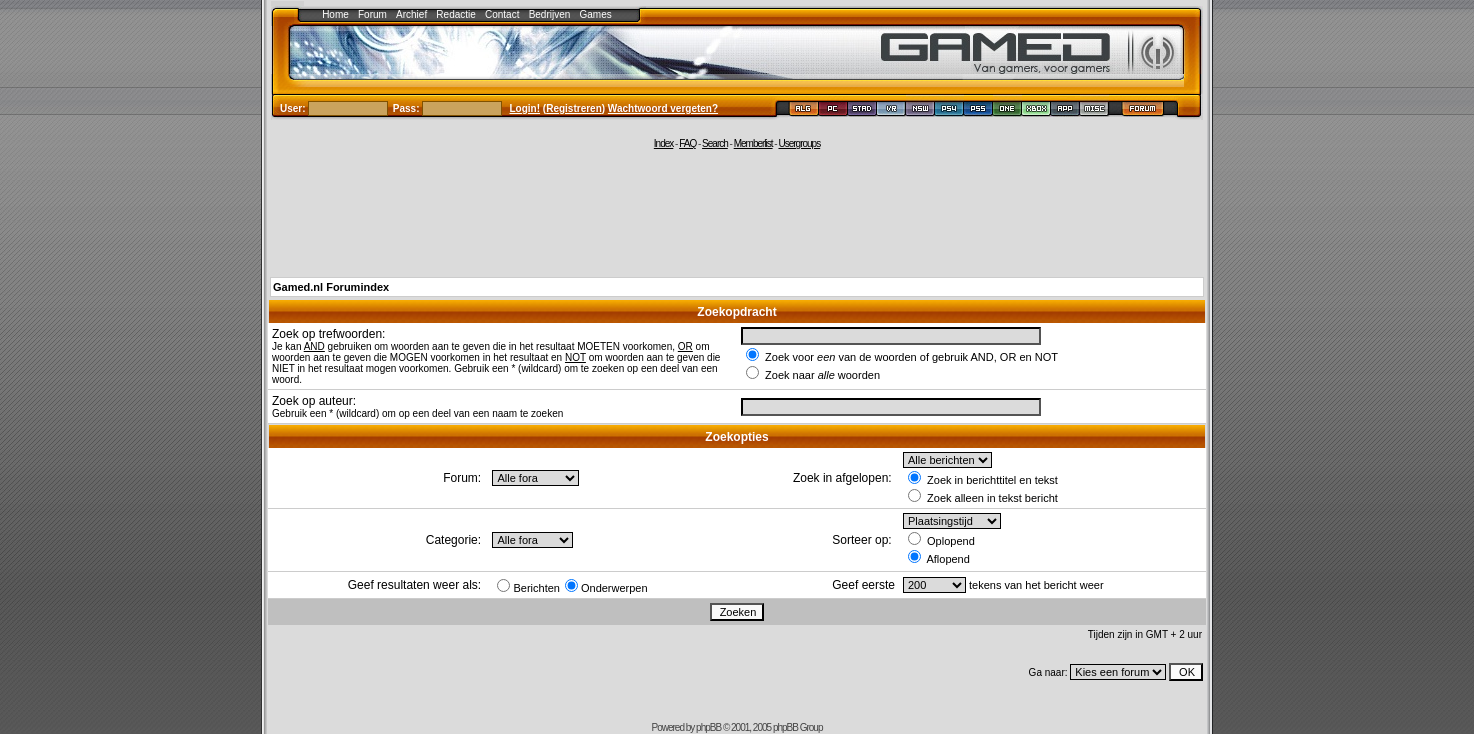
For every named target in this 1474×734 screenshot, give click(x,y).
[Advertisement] (737, 212)
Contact (502, 14)
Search (715, 143)
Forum (372, 14)
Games (596, 14)
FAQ (687, 143)
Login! (525, 108)
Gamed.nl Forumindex (331, 287)
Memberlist (753, 143)
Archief (411, 14)
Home (335, 14)
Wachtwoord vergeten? (663, 108)
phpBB (708, 727)
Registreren (574, 108)
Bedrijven (550, 14)
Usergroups (799, 143)
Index (663, 143)
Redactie (455, 14)
